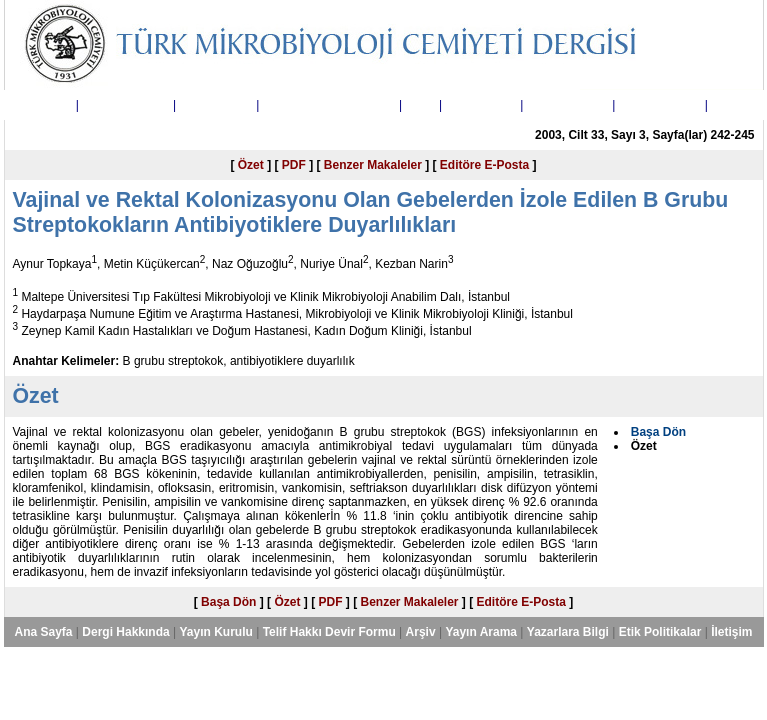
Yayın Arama (481, 105)
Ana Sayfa (43, 105)
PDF (294, 165)
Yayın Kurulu (215, 105)
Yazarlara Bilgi (568, 105)
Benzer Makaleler (373, 165)
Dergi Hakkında (125, 105)
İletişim (731, 105)
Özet (251, 165)
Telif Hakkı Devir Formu (329, 105)
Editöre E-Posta (484, 165)
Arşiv (421, 105)
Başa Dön (228, 602)
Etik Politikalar (660, 105)
